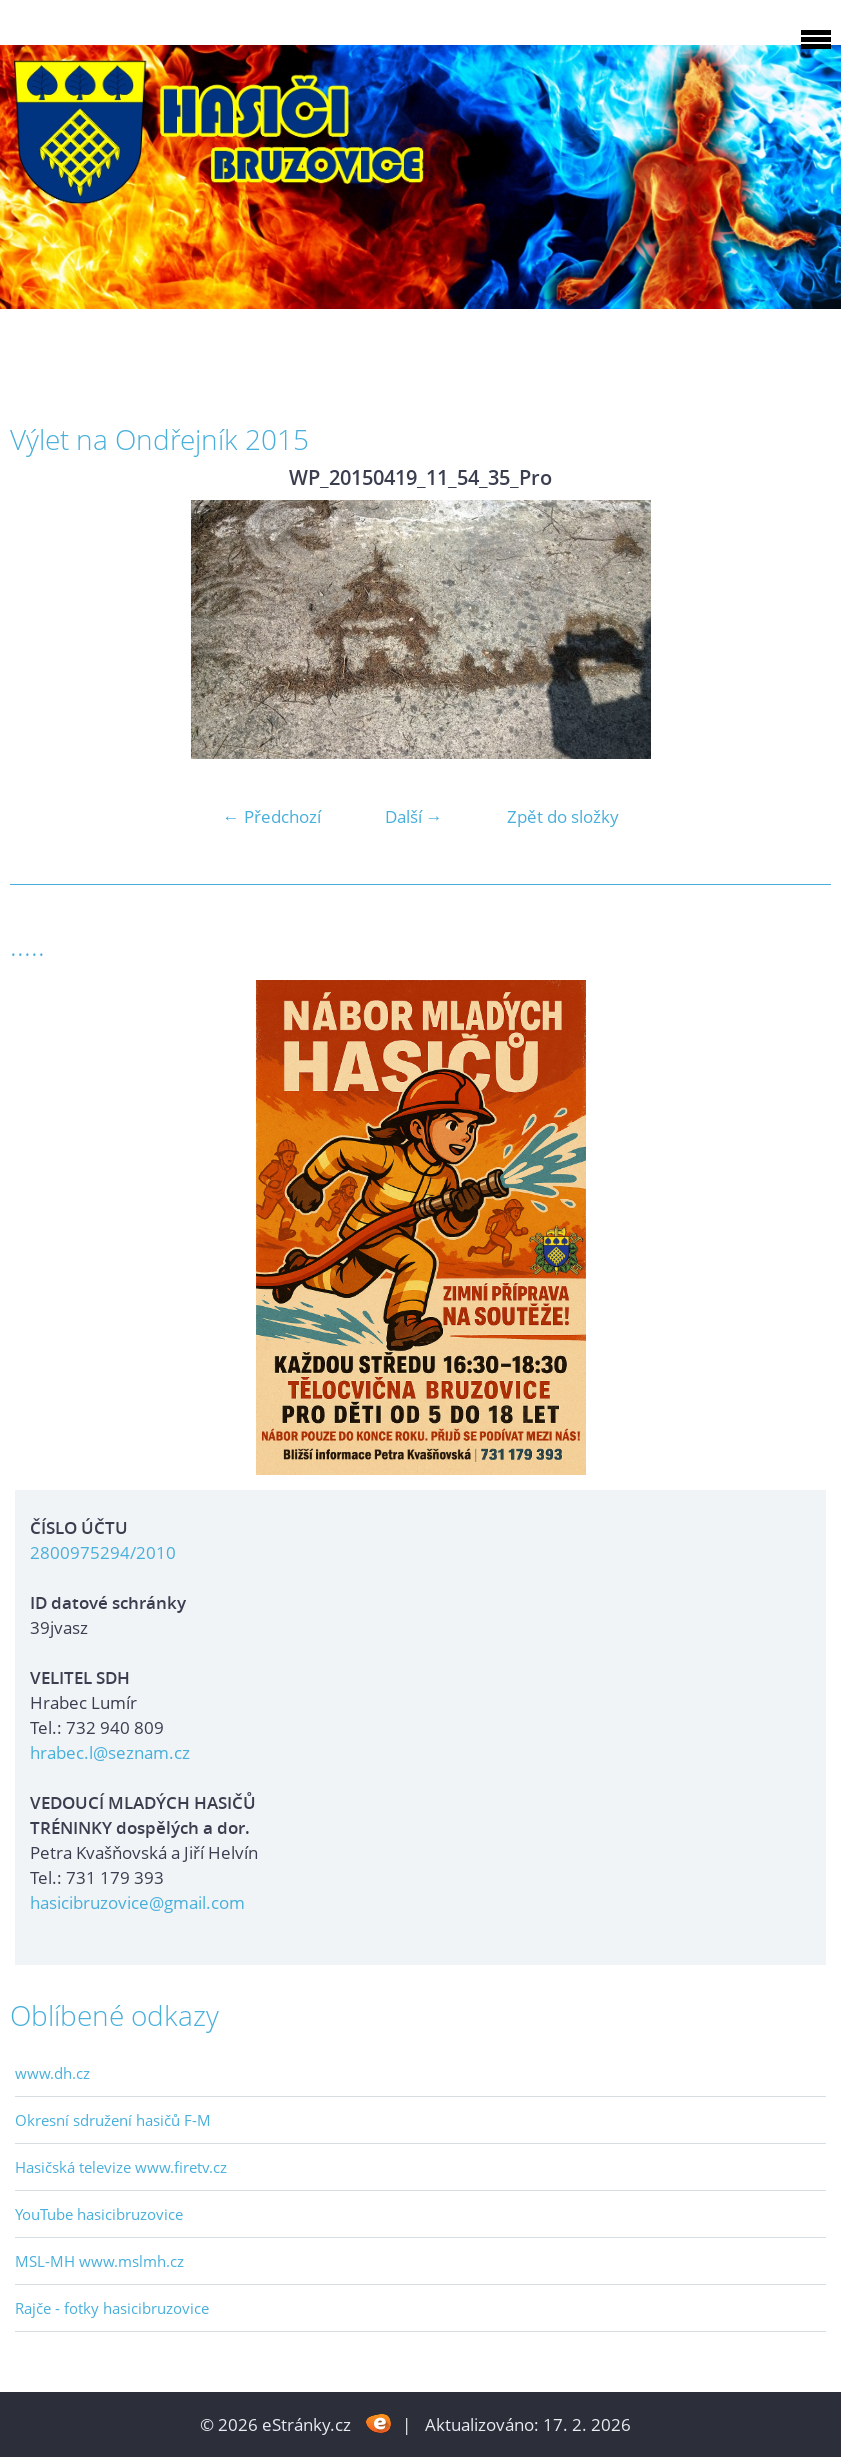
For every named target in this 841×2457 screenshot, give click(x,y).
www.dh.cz (52, 2073)
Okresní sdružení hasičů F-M (113, 2120)
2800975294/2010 (103, 1552)
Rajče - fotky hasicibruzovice (112, 2308)
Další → (414, 816)
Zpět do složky (563, 816)
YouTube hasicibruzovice (99, 2214)
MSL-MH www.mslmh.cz (99, 2261)
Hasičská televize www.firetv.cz (121, 2167)
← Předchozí (272, 816)
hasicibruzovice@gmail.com (137, 1902)
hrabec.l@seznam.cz (110, 1752)
